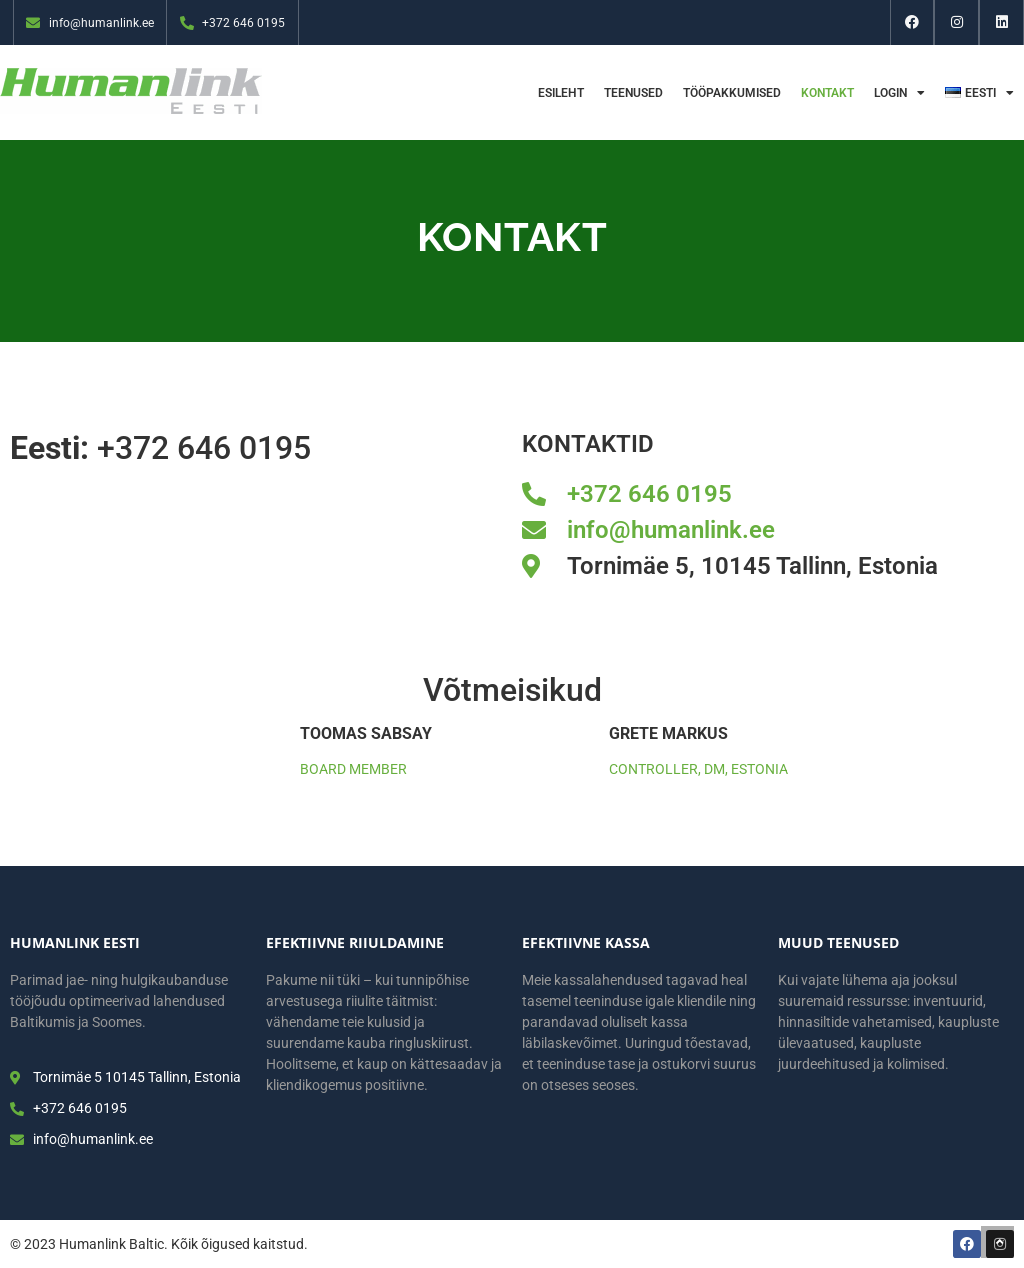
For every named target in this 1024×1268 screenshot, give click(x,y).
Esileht (561, 93)
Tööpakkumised (732, 93)
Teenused (633, 93)
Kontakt (827, 93)
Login (899, 93)
